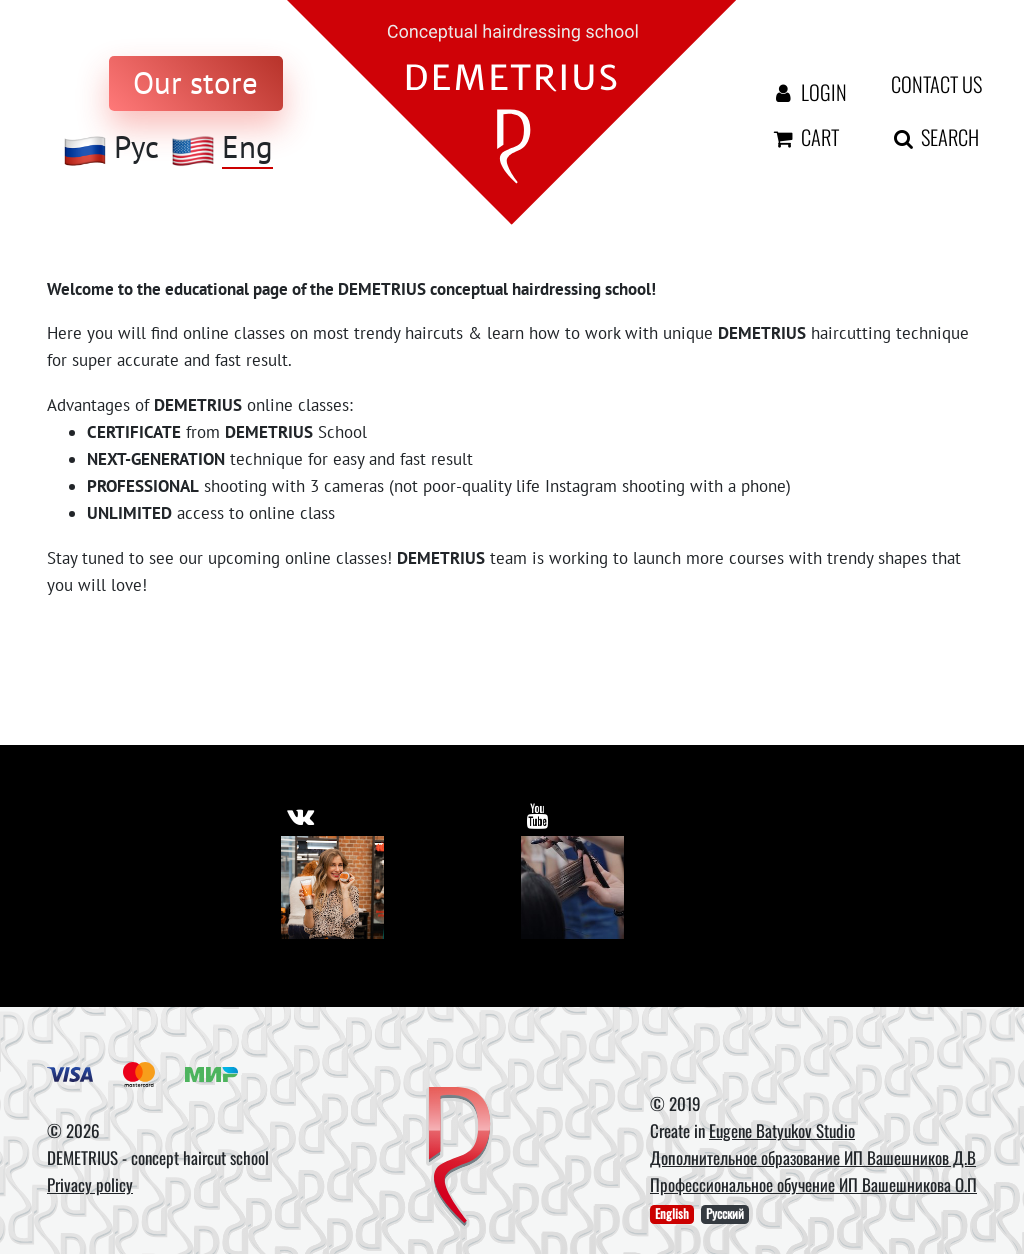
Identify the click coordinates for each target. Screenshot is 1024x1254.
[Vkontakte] (332, 887)
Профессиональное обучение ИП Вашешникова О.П (813, 1184)
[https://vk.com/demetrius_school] (301, 814)
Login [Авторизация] (805, 92)
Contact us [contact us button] (922, 84)
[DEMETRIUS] (459, 1158)
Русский (725, 1214)
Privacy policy (90, 1184)
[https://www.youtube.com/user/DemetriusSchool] (538, 814)
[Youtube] (572, 887)
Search (922, 137)
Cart (805, 137)
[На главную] (512, 111)
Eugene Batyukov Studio (782, 1130)
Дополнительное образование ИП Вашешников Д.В (813, 1157)
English (672, 1214)
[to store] (196, 83)
